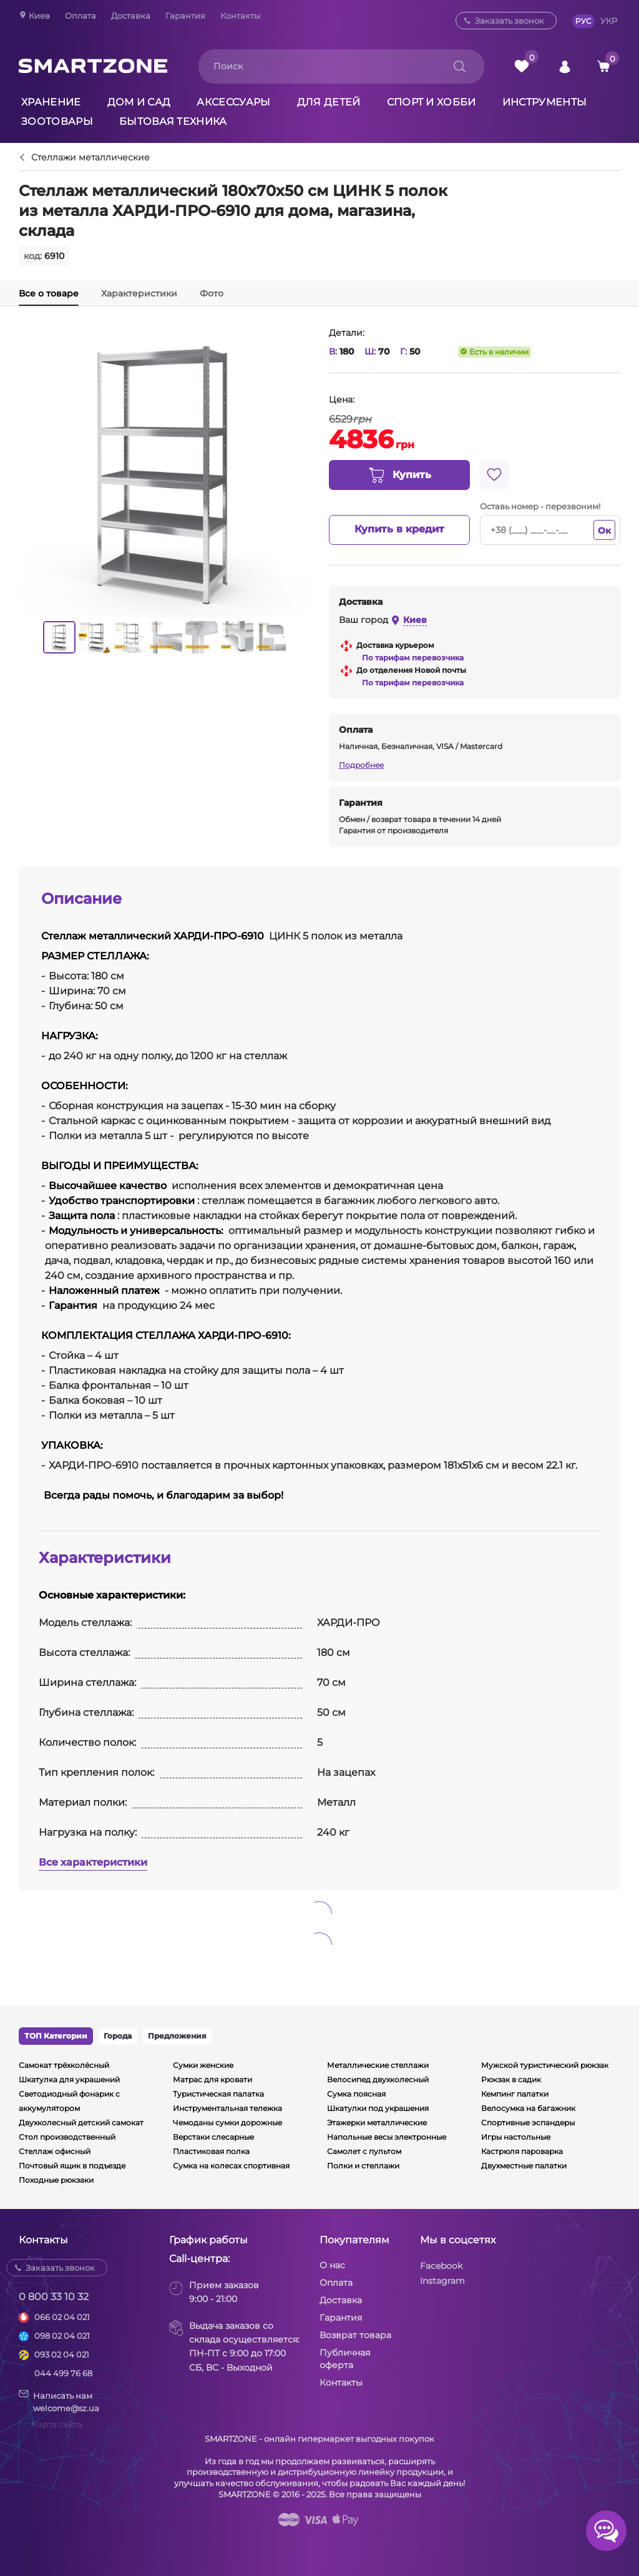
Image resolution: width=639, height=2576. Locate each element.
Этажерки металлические (377, 2122)
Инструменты (544, 102)
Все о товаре (49, 293)
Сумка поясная (356, 2094)
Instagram (442, 2280)
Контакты (240, 16)
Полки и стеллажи (363, 2165)
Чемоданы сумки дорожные (227, 2122)
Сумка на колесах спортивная (231, 2165)
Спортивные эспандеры (528, 2122)
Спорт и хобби (431, 102)
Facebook (441, 2265)
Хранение (51, 102)
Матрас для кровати (212, 2079)
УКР (608, 21)
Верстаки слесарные (213, 2137)
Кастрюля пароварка (522, 2151)
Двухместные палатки (524, 2165)
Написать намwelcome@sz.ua (59, 2401)
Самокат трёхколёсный (64, 2065)
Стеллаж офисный (54, 2151)
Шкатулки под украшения (378, 2108)
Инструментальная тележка (227, 2108)
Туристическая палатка (218, 2094)
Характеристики (139, 293)
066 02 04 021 (62, 2317)
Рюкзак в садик (511, 2079)
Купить (399, 476)
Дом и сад (139, 102)
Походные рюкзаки (56, 2180)
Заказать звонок (509, 21)
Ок (604, 530)
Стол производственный (67, 2137)
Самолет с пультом (364, 2151)
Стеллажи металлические (90, 158)
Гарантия (185, 16)
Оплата (80, 16)
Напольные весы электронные (386, 2137)
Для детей (329, 102)
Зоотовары (57, 121)
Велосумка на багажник (528, 2108)
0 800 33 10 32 (54, 2297)
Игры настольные (515, 2137)
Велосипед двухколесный (378, 2079)
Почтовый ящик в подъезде (72, 2165)
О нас (332, 2265)
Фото (211, 293)
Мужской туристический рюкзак (544, 2065)
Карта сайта (57, 2424)
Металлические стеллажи (378, 2065)
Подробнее (361, 765)
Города (118, 2035)
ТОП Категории (55, 2035)
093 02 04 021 (61, 2354)
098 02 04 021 (62, 2336)
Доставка (130, 16)
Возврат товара (355, 2335)
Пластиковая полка (211, 2151)
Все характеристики (93, 1862)
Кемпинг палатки (515, 2094)
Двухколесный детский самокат (81, 2122)
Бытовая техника (173, 121)
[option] (59, 637)
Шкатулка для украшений (69, 2079)
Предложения (177, 2035)
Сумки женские (203, 2065)
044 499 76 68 (63, 2373)
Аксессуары (233, 102)
